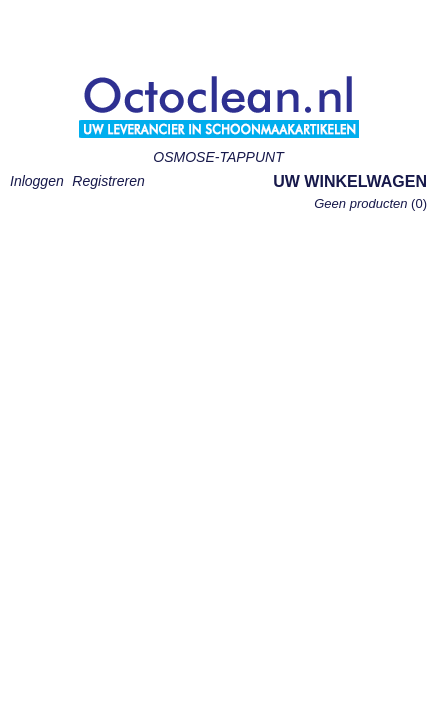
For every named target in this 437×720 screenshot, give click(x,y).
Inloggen (37, 181)
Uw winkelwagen (350, 181)
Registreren (108, 181)
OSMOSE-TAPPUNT (218, 157)
